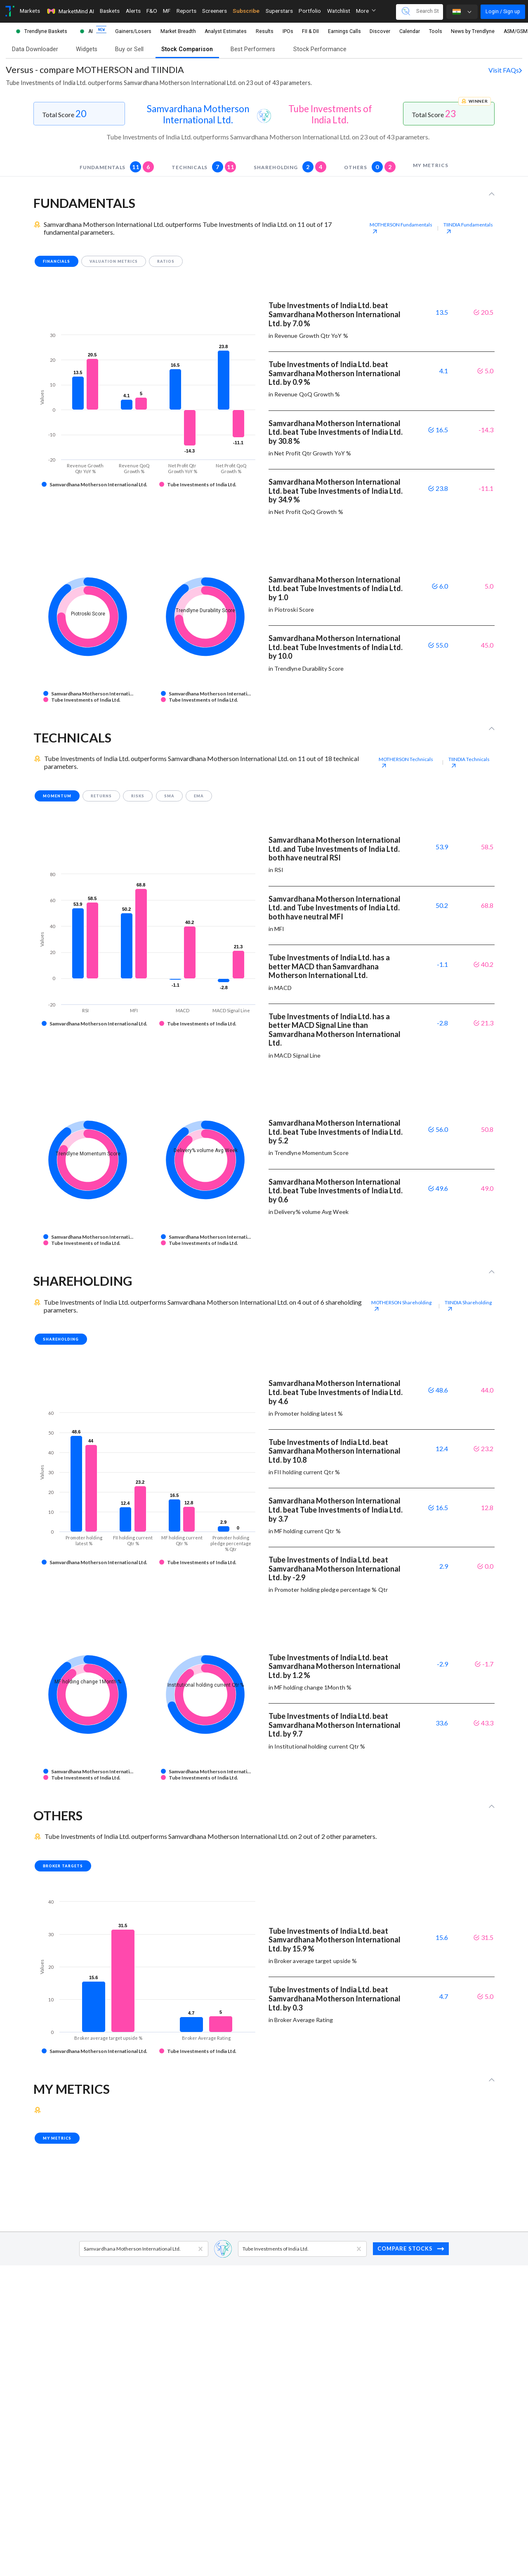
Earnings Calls (344, 31)
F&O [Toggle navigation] (151, 10)
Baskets (110, 10)
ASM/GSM (516, 31)
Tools (435, 31)
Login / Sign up (503, 11)
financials (56, 261)
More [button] (366, 10)
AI (90, 31)
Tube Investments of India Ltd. (330, 114)
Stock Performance (319, 49)
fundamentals (117, 166)
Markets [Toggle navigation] (30, 10)
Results (264, 31)
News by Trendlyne (473, 31)
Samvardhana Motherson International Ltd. (198, 114)
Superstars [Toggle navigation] (279, 10)
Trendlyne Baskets (45, 31)
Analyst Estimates (226, 31)
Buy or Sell (129, 49)
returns (101, 796)
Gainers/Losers (133, 31)
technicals (204, 166)
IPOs (288, 31)
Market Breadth (178, 31)
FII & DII (310, 31)
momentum (57, 796)
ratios (165, 261)
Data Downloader (35, 49)
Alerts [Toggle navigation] (133, 10)
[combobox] (84, 2249)
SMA (169, 796)
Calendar (409, 31)
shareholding (290, 166)
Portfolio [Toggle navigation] (310, 10)
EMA (199, 796)
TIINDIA (468, 228)
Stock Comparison (187, 49)
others (369, 166)
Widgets (86, 49)
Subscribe (246, 10)
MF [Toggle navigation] (166, 10)
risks (137, 796)
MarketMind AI (70, 11)
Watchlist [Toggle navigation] (338, 10)
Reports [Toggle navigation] (186, 10)
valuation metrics (114, 261)
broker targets (63, 1866)
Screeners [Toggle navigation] (214, 10)
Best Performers (253, 49)
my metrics (430, 165)
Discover (380, 31)
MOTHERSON (401, 228)
